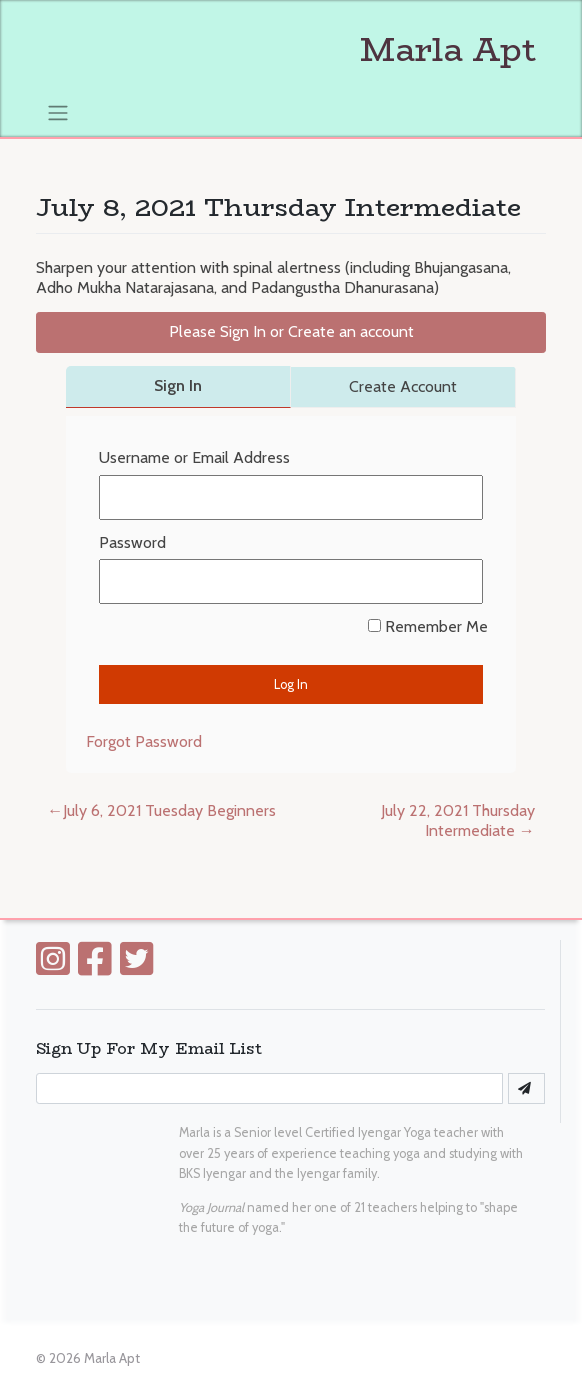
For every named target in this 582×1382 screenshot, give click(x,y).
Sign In (178, 385)
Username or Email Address (194, 457)
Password (132, 542)
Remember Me (428, 626)
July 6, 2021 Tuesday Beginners (169, 810)
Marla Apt (286, 50)
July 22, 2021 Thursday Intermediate (458, 821)
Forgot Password (144, 741)
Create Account (403, 386)
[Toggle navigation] (57, 112)
